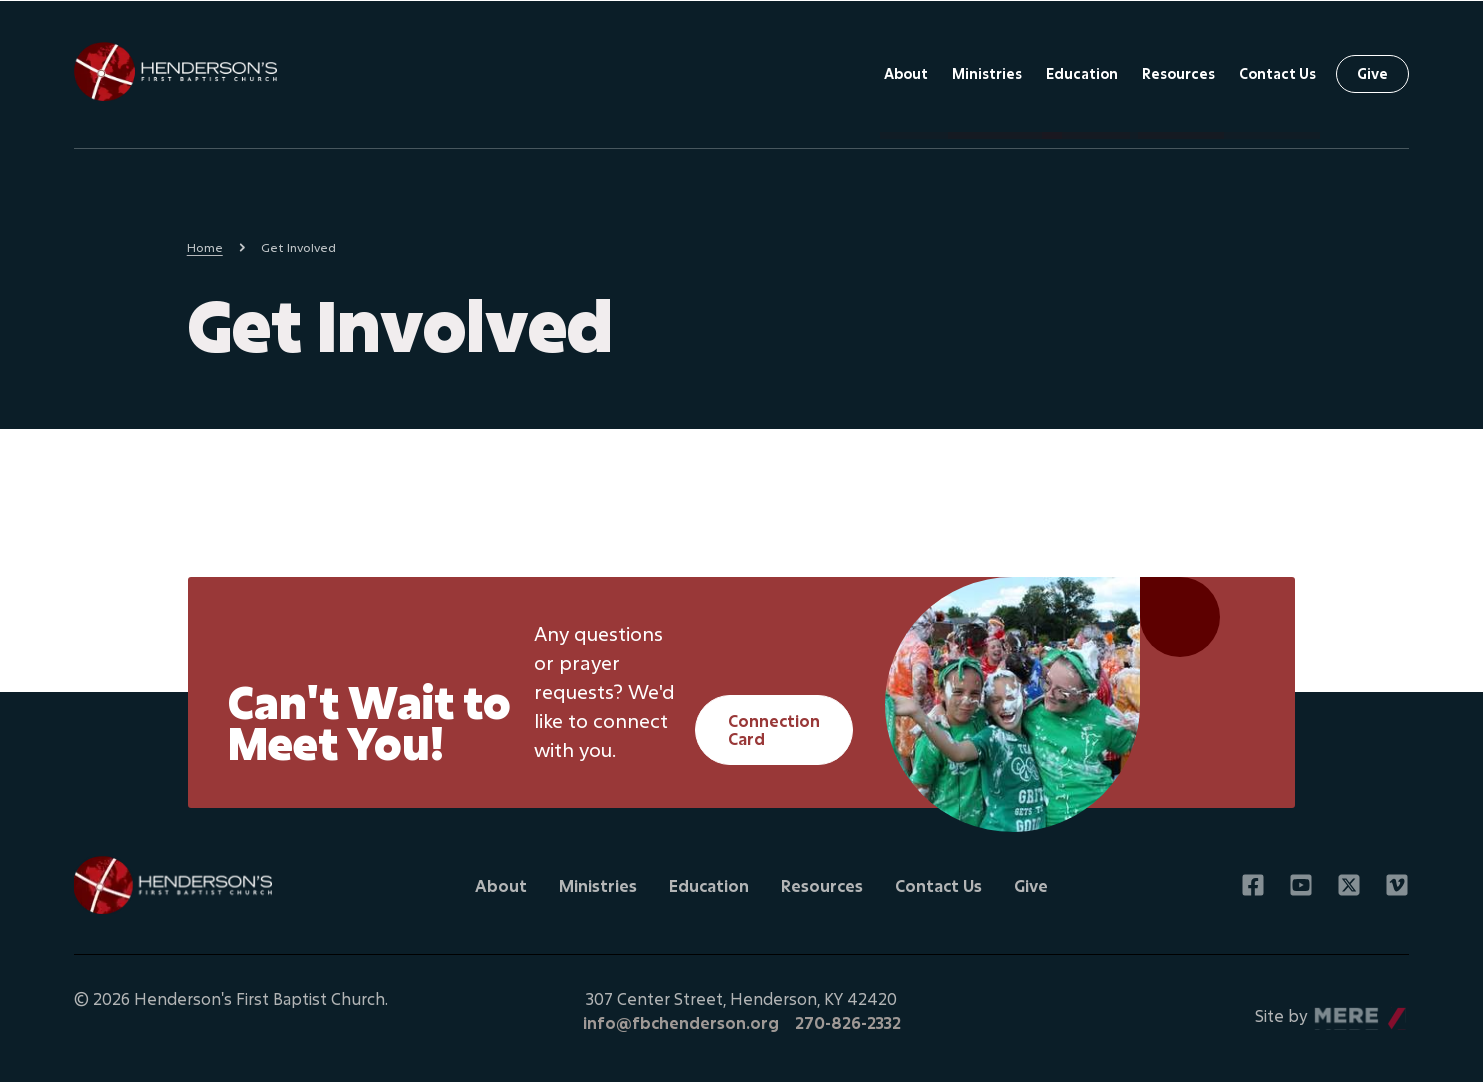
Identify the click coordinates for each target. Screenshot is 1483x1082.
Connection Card (774, 729)
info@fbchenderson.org (681, 1022)
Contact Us (1277, 73)
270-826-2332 (848, 1022)
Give (1372, 73)
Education (1082, 73)
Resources (1178, 73)
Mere (1332, 1010)
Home (205, 247)
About (906, 73)
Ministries (987, 73)
